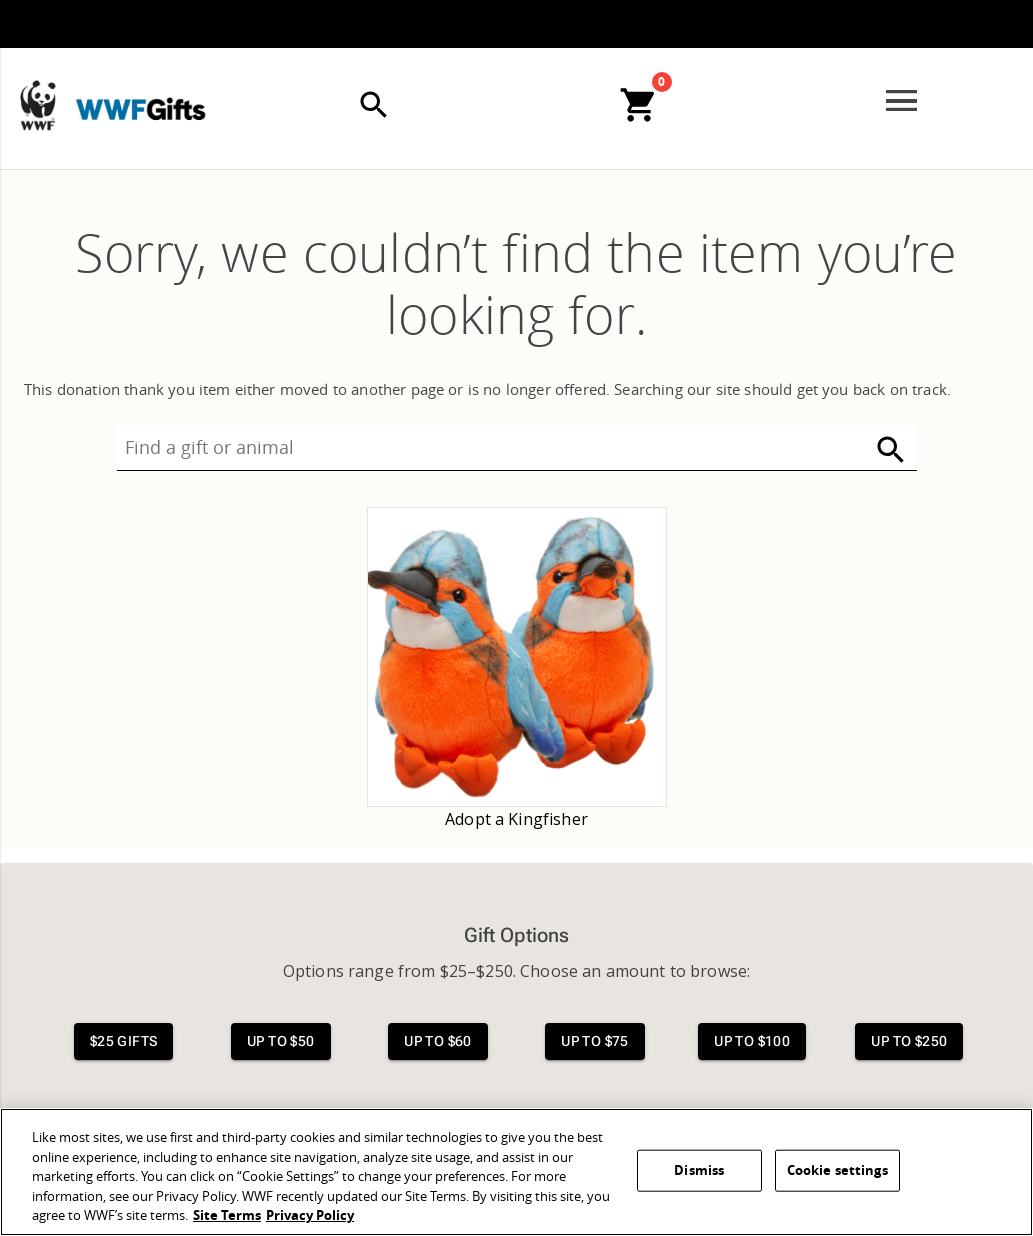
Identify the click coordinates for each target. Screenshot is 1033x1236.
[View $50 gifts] (281, 1041)
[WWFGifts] (106, 69)
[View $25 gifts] (124, 1041)
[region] (516, 1172)
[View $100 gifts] (752, 1041)
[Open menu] (901, 101)
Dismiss (699, 1170)
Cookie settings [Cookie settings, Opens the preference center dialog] (837, 1170)
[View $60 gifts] (438, 1041)
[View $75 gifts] (595, 1041)
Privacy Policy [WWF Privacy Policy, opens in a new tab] (310, 1215)
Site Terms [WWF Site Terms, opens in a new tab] (227, 1215)
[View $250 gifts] (909, 1041)
